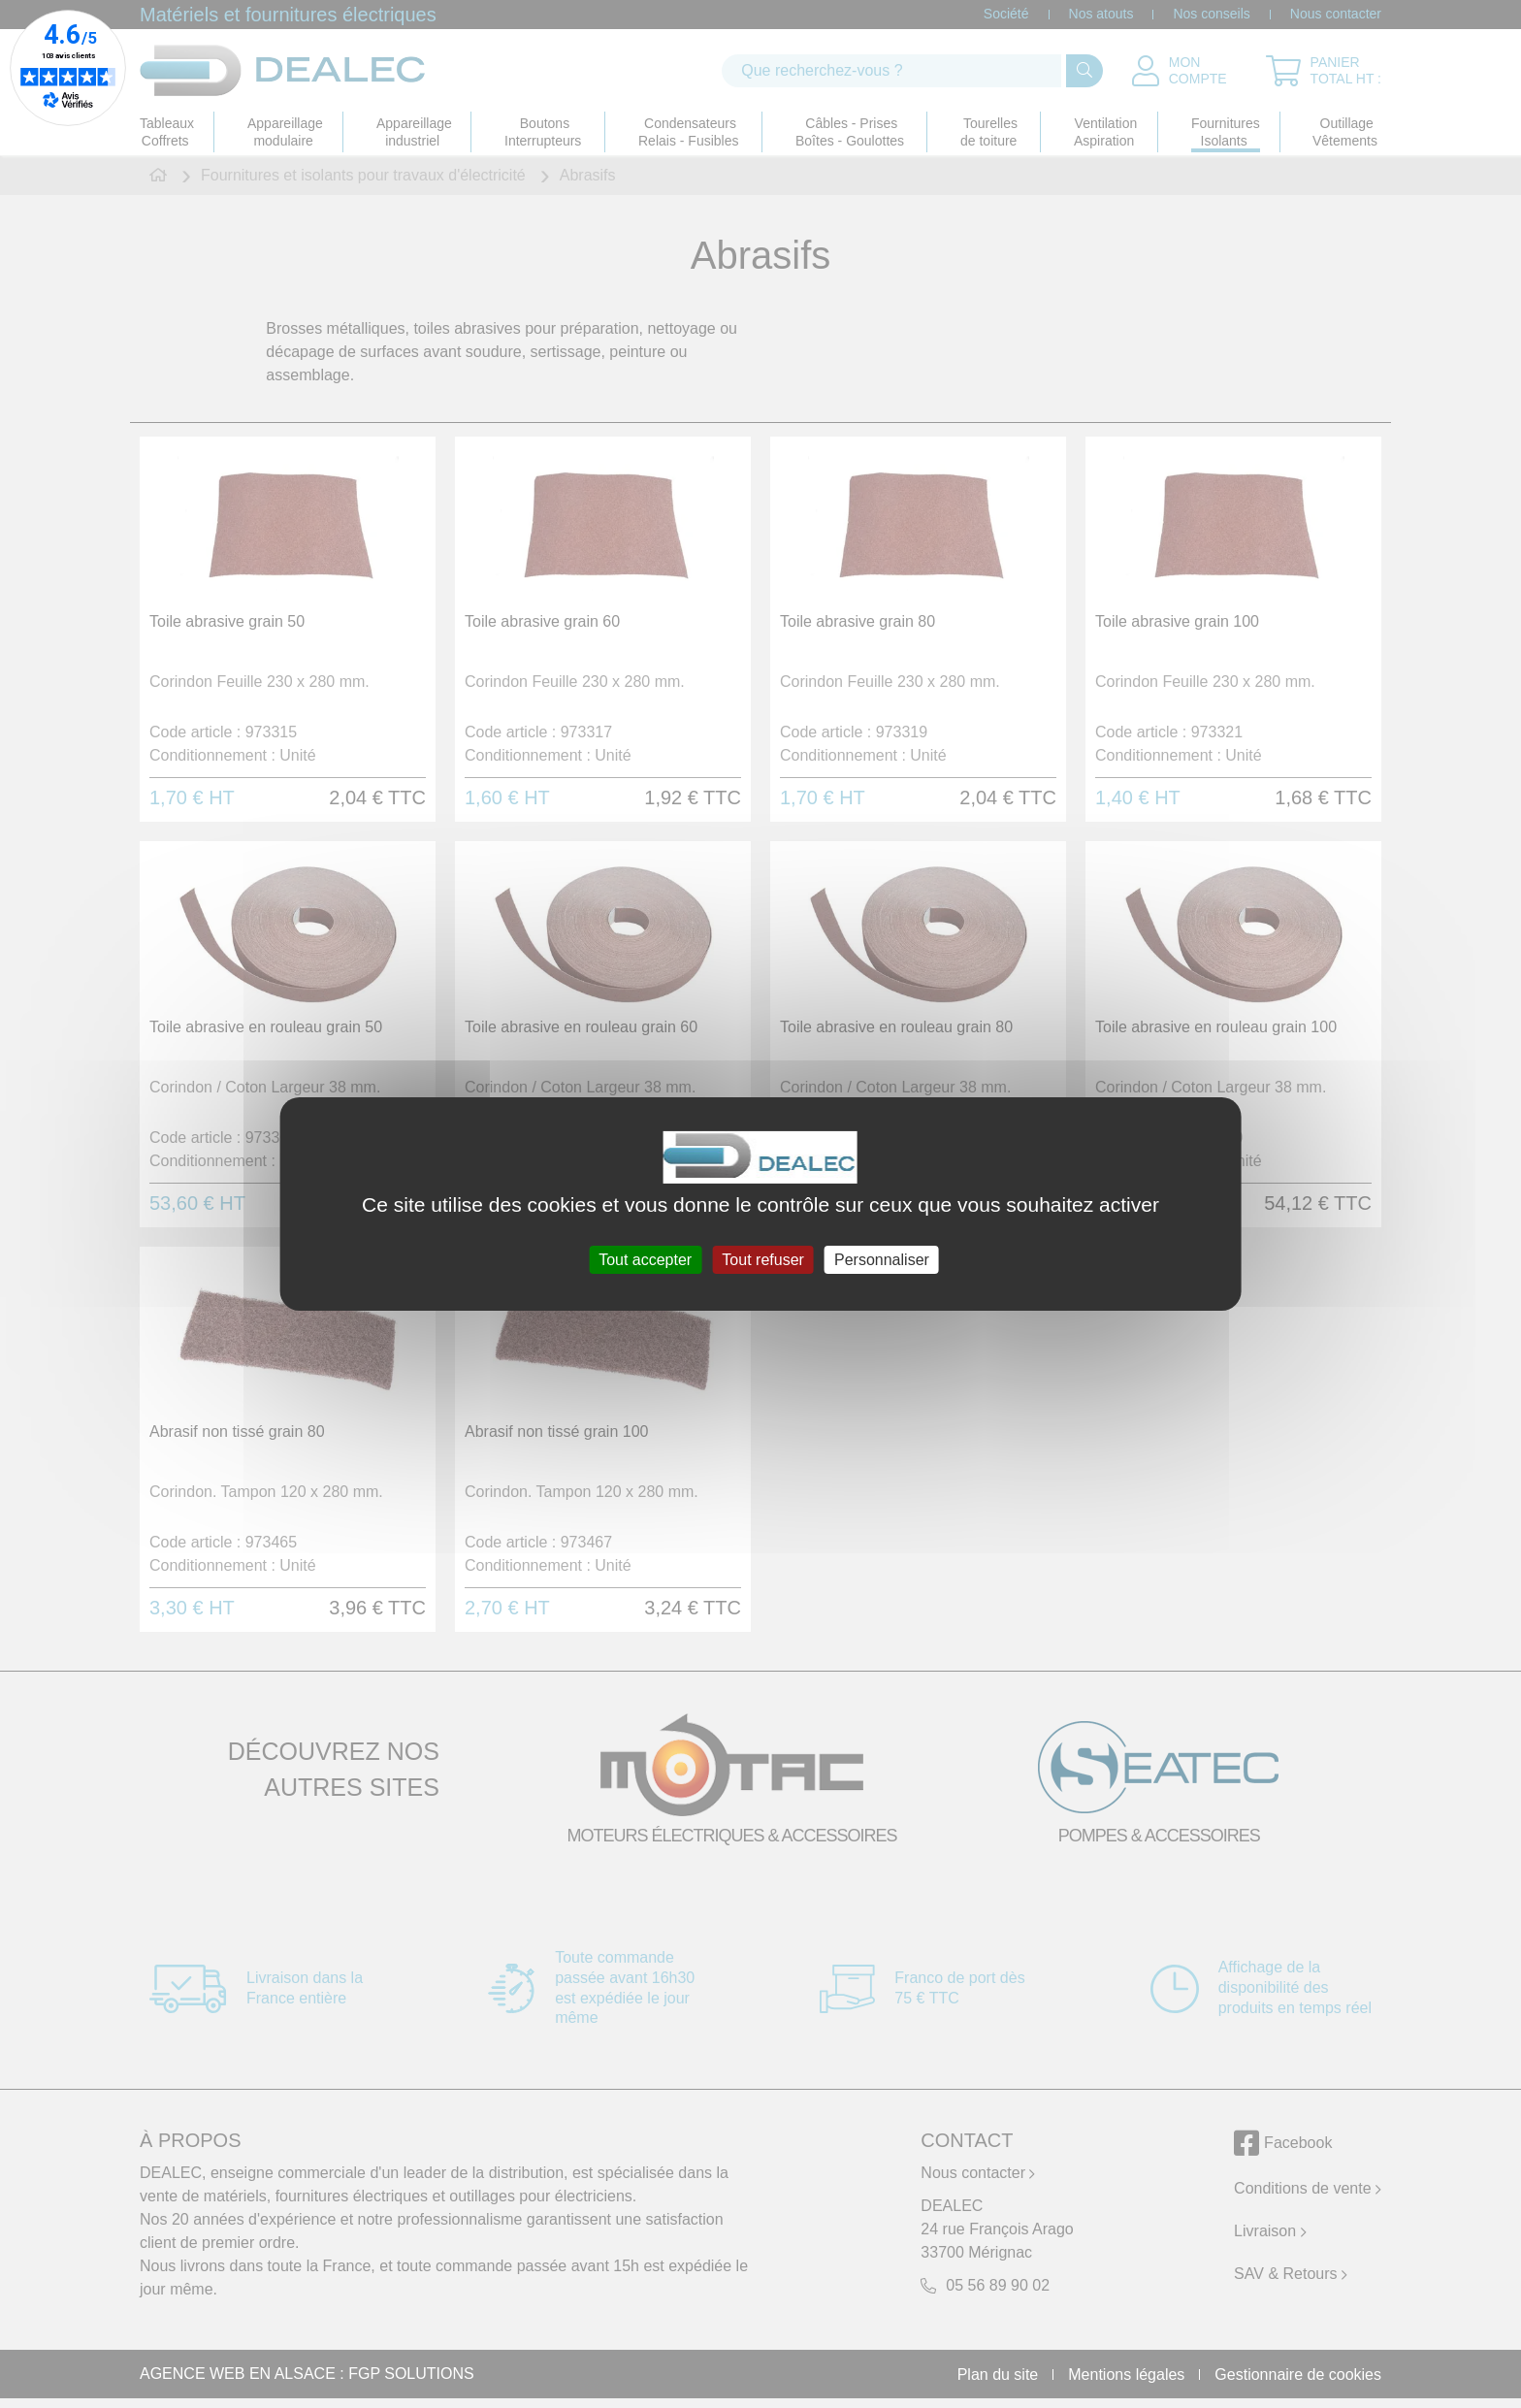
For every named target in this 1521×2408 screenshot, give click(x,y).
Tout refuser (762, 1260)
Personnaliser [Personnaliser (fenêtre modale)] (881, 1260)
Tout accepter (645, 1260)
